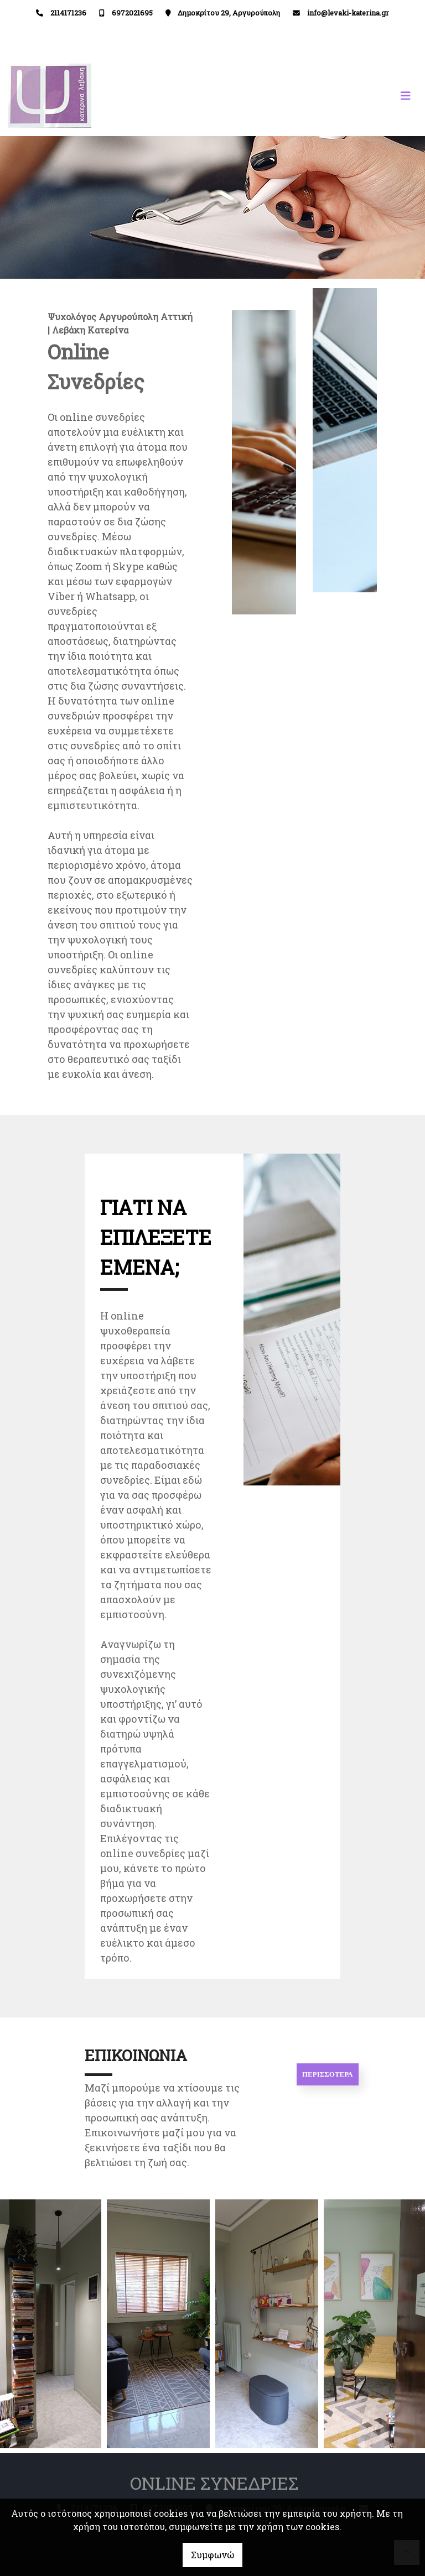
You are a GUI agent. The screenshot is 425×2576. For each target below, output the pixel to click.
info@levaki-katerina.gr (348, 12)
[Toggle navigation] (314, 96)
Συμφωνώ (212, 2555)
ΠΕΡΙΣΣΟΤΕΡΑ (327, 2074)
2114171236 (68, 12)
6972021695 (132, 12)
